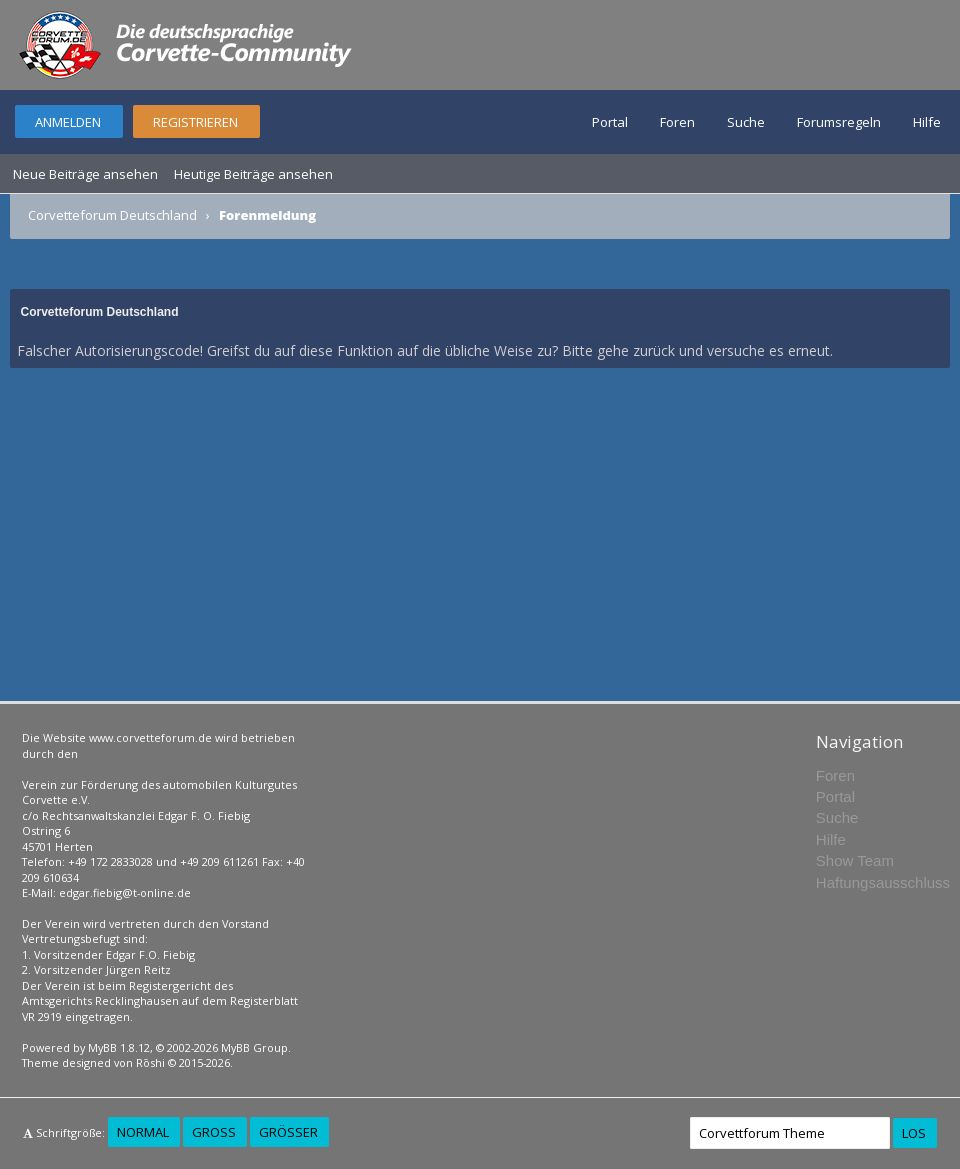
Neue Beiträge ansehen (85, 174)
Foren (677, 122)
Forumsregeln (839, 122)
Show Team (855, 860)
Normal (143, 1132)
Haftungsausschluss (883, 882)
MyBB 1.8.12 (119, 1047)
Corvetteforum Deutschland (112, 215)
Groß (214, 1132)
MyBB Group (254, 1047)
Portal (610, 122)
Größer (288, 1132)
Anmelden (68, 122)
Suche (746, 122)
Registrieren (195, 122)
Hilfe (927, 122)
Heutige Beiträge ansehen (253, 174)
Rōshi (150, 1062)
